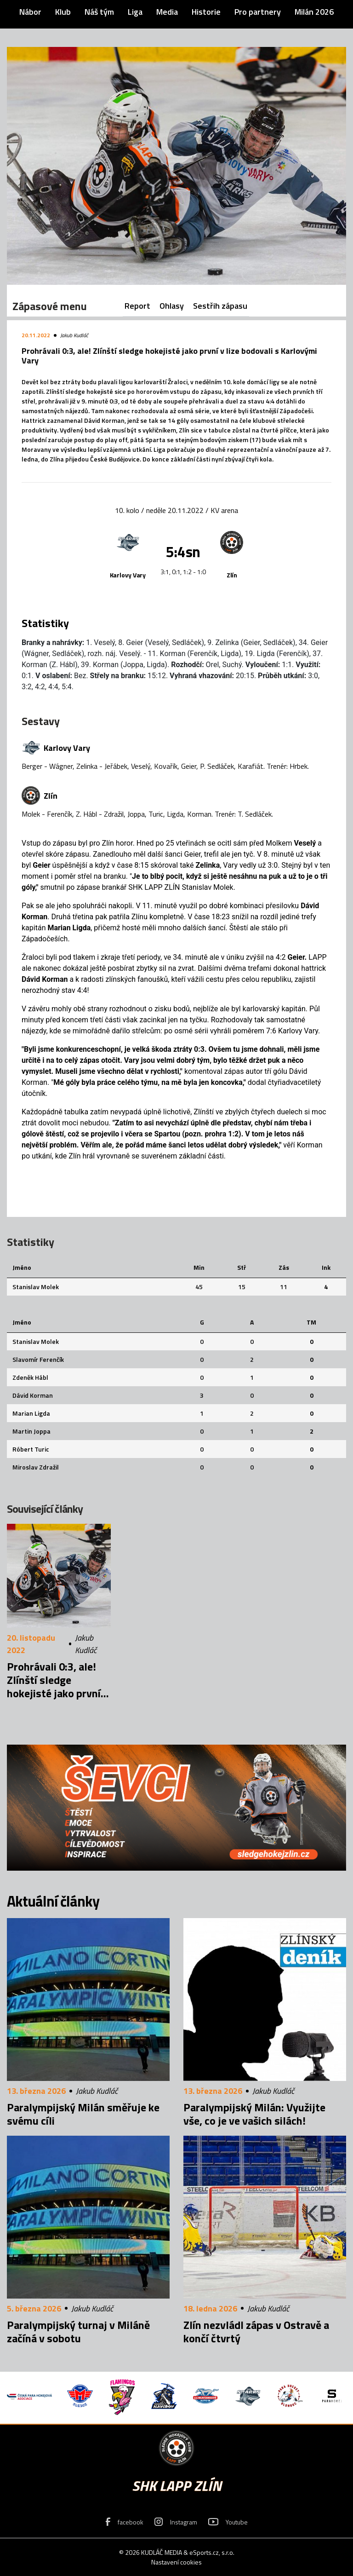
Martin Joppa (31, 1431)
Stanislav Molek (35, 1286)
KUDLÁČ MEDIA (161, 2552)
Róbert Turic (30, 1449)
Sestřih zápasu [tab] (220, 306)
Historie (206, 12)
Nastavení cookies (176, 2562)
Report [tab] (137, 306)
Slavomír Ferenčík (38, 1359)
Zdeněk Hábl (30, 1377)
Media (167, 12)
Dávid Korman (32, 1395)
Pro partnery (257, 12)
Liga (135, 12)
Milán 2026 (314, 12)
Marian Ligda (31, 1413)
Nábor (30, 12)
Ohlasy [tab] (171, 306)
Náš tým (99, 12)
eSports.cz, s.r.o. (211, 2552)
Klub (63, 12)
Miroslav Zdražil (35, 1467)
